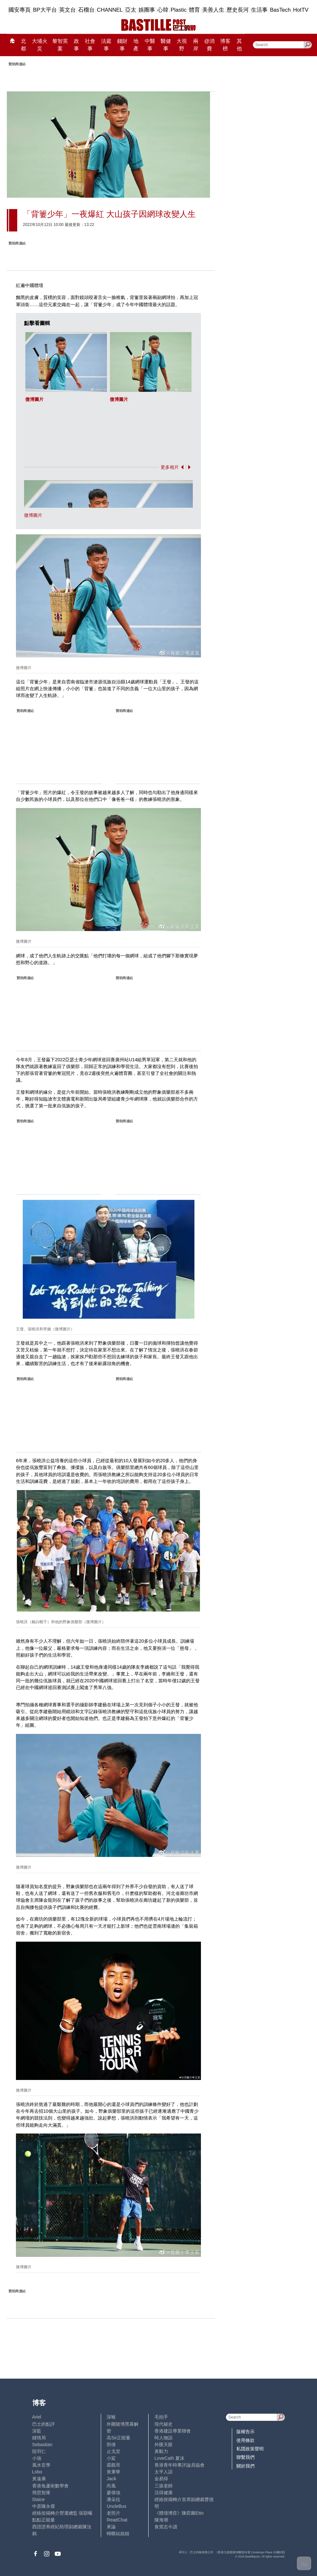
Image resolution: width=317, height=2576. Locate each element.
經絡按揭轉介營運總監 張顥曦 (62, 2513)
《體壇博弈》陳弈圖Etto (179, 2513)
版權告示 (245, 2431)
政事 (76, 45)
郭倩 (111, 2444)
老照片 (113, 2513)
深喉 (111, 2417)
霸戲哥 (113, 2465)
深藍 (36, 2430)
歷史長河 (238, 10)
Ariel (36, 2417)
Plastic (179, 10)
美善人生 (213, 10)
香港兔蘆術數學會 (50, 2485)
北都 (23, 45)
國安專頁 (19, 10)
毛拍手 (161, 2417)
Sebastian (42, 2444)
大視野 (182, 45)
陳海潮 (161, 2519)
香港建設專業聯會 (172, 2430)
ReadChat (117, 2519)
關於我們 (245, 2466)
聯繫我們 (245, 2457)
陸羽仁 (39, 2451)
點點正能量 (43, 2519)
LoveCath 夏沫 (169, 2458)
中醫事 (150, 45)
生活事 (259, 10)
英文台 (67, 10)
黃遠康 (39, 2478)
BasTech (280, 10)
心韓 (162, 10)
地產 (136, 45)
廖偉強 (113, 2492)
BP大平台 (45, 10)
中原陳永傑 (43, 2506)
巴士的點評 (43, 2424)
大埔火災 (39, 45)
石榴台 (86, 10)
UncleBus (116, 2506)
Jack (111, 2478)
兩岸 (195, 45)
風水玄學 (41, 2465)
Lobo (37, 2471)
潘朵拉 (113, 2499)
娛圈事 (147, 10)
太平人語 (163, 2471)
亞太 (130, 10)
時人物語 (163, 2437)
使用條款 (245, 2440)
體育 (194, 10)
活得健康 (163, 2492)
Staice (38, 2499)
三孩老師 (163, 2485)
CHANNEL (110, 10)
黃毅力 (161, 2451)
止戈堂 (113, 2451)
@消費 (209, 45)
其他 (239, 45)
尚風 (111, 2485)
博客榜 (225, 45)
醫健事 (166, 45)
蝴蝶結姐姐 (118, 2533)
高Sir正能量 (118, 2437)
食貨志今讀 (165, 2526)
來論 (111, 2526)
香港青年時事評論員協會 (179, 2465)
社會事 (90, 45)
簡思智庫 (41, 2492)
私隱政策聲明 (250, 2448)
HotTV (300, 10)
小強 (36, 2458)
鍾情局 (39, 2437)
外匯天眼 (163, 2444)
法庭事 (106, 45)
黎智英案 (60, 45)
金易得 (161, 2478)
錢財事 (122, 45)
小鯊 (111, 2458)
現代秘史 (163, 2424)
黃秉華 (113, 2471)
